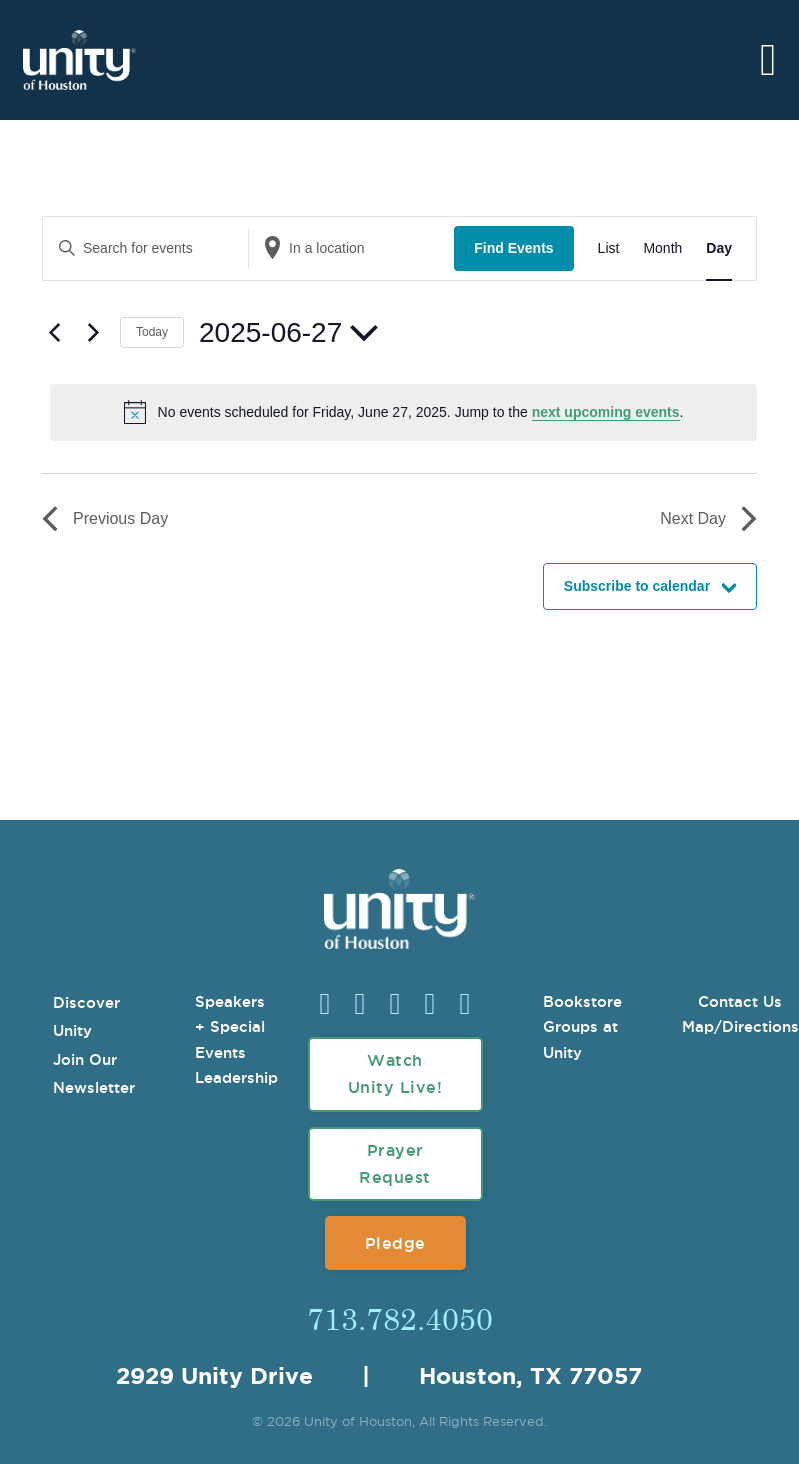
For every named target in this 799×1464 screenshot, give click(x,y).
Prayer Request (395, 1163)
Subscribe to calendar (637, 586)
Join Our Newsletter (94, 1074)
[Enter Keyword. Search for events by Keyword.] (145, 248)
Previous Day (105, 519)
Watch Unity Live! (395, 1073)
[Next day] (93, 333)
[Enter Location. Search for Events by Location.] (351, 248)
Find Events (513, 248)
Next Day (708, 519)
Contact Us (740, 1001)
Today (152, 332)
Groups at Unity (580, 1039)
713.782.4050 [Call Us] (400, 1318)
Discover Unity (86, 1017)
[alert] (403, 412)
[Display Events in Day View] (719, 248)
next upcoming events (606, 412)
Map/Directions (740, 1026)
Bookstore (582, 1001)
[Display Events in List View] (609, 248)
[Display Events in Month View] (662, 248)
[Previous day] (54, 333)
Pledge (395, 1243)
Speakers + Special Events (230, 1027)
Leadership (236, 1077)
